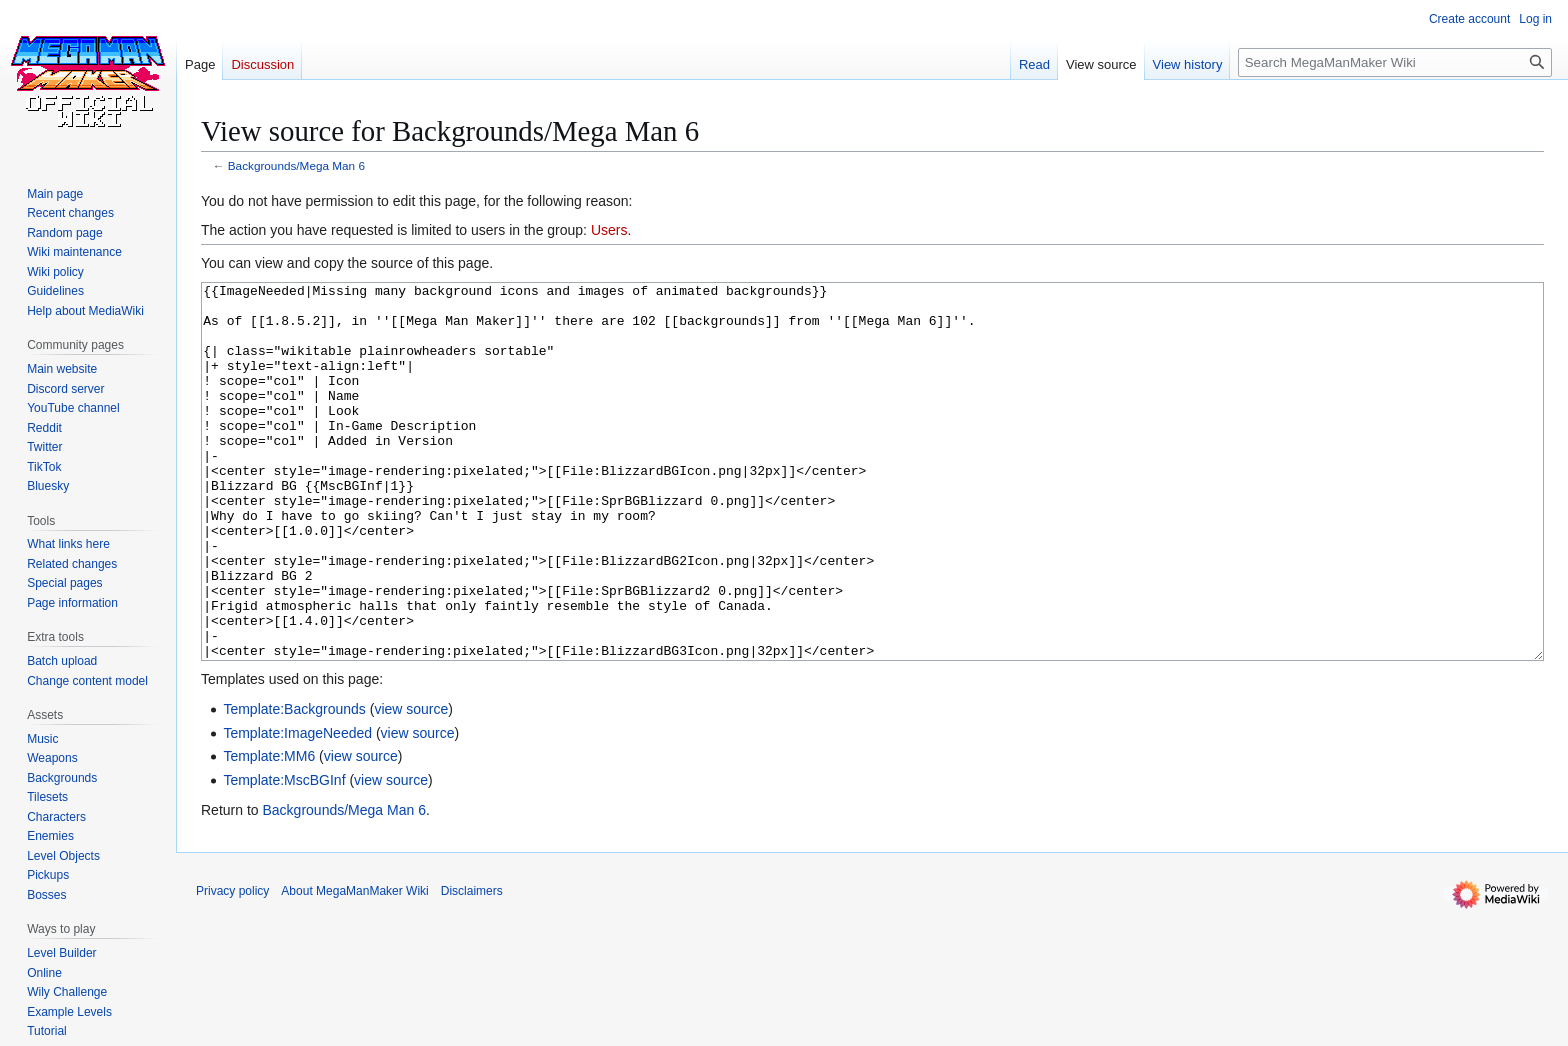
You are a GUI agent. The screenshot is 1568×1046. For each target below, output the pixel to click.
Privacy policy (232, 966)
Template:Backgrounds (294, 784)
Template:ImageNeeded (297, 808)
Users (609, 230)
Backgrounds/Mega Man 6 (296, 165)
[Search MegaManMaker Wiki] (1395, 62)
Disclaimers (472, 966)
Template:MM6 (269, 831)
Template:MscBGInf (284, 855)
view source (411, 784)
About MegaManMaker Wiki (354, 966)
